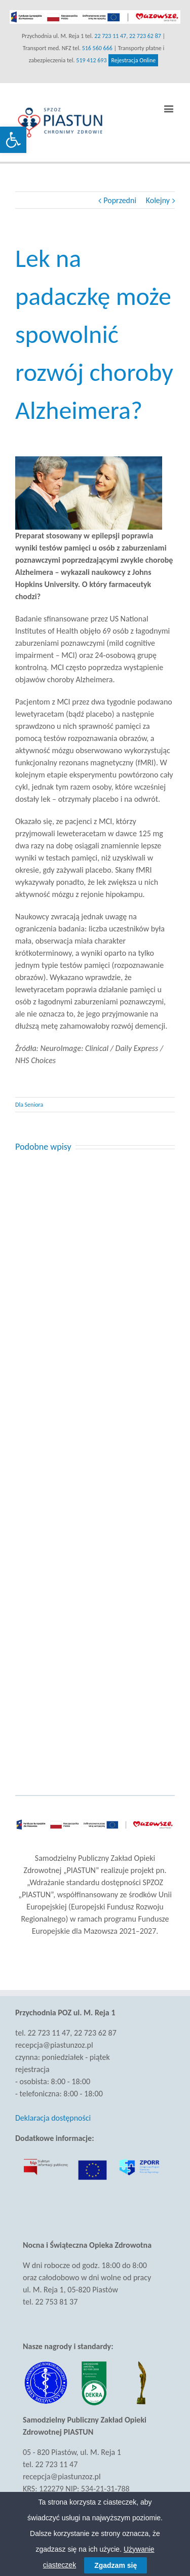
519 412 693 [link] (91, 60)
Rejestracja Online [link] (133, 60)
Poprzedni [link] (119, 200)
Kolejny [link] (158, 200)
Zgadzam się (115, 2565)
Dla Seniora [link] (29, 1104)
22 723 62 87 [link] (145, 36)
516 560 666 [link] (97, 48)
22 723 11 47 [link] (110, 36)
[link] (13, 140)
